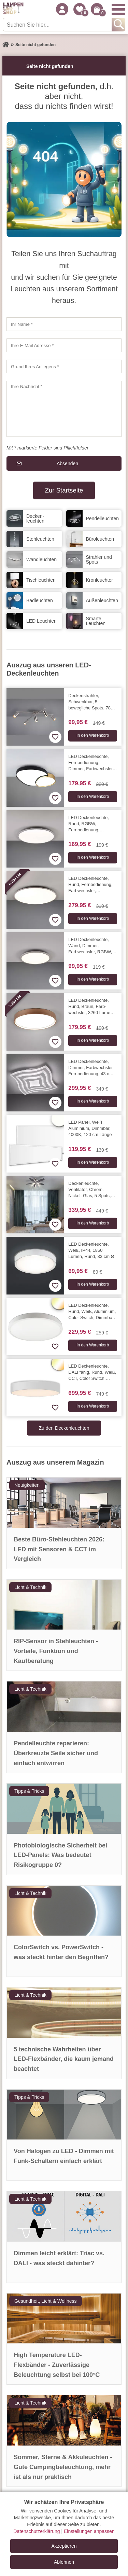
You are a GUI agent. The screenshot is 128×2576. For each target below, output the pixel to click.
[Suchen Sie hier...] (58, 24)
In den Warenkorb (92, 735)
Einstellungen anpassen (89, 2531)
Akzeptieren (64, 2546)
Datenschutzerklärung (36, 2531)
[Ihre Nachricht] (64, 409)
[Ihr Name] (64, 324)
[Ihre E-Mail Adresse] (64, 345)
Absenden (67, 463)
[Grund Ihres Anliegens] (64, 366)
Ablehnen (64, 2562)
